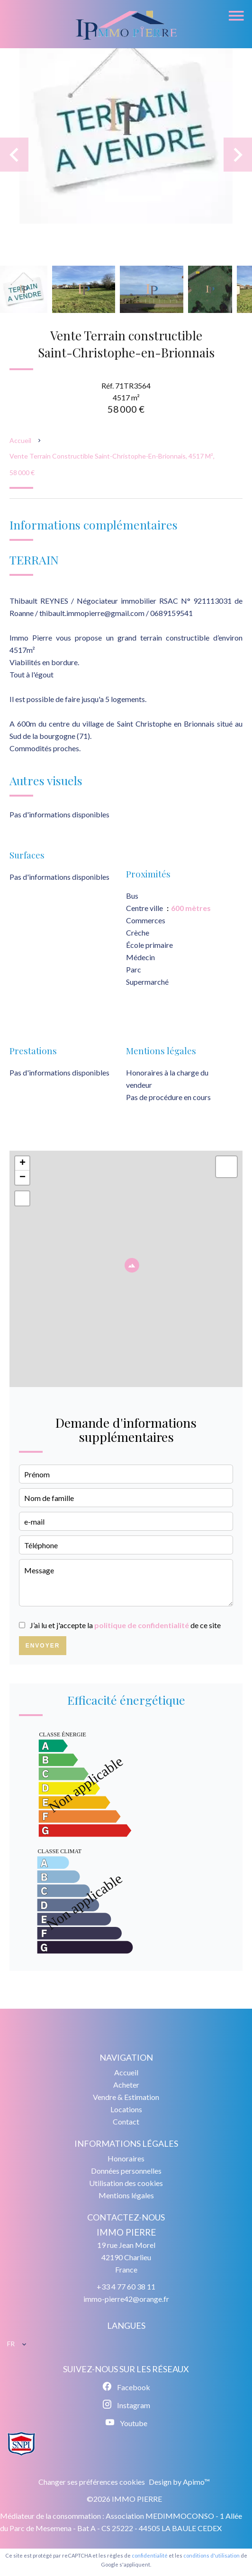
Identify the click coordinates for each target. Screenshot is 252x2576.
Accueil (20, 440)
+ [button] (22, 1163)
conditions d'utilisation (211, 2555)
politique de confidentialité (141, 1625)
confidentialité (150, 2555)
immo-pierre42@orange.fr (126, 2298)
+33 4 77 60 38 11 (126, 2286)
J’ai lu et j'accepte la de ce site (125, 1625)
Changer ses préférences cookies (91, 2481)
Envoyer (43, 1645)
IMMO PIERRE (126, 2232)
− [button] (22, 1178)
